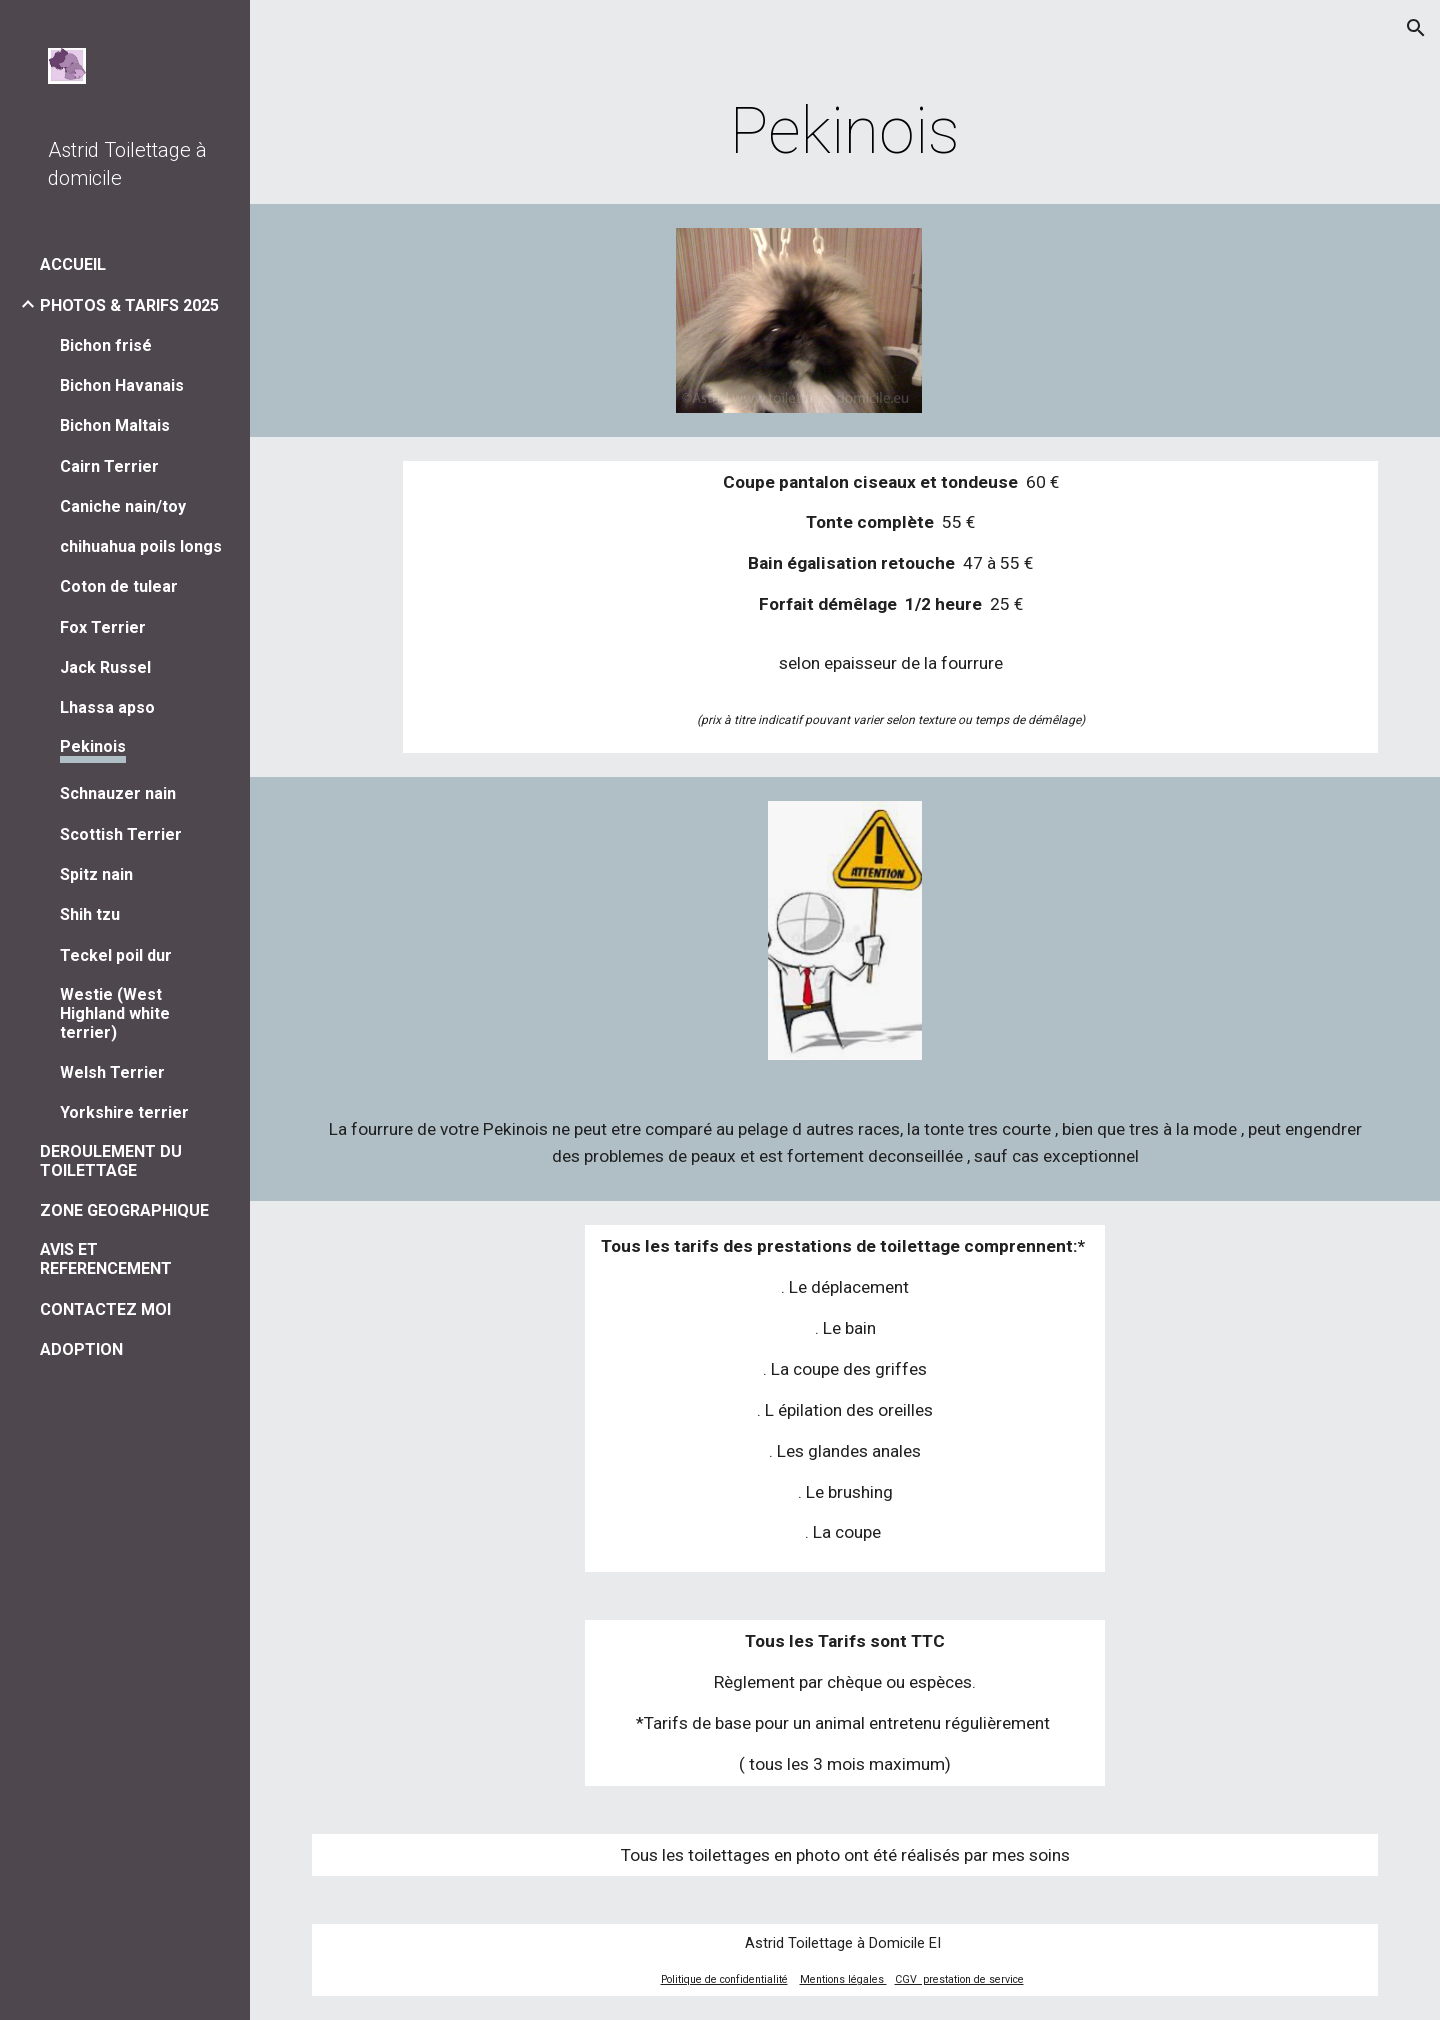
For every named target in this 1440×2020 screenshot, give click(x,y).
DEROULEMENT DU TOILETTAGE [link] (111, 1161)
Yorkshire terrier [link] (124, 1112)
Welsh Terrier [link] (112, 1072)
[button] (1416, 28)
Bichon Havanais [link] (122, 385)
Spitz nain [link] (96, 874)
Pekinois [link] (93, 746)
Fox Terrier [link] (103, 627)
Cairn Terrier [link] (109, 466)
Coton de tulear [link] (119, 586)
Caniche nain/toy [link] (123, 506)
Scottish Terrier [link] (121, 834)
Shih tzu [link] (90, 914)
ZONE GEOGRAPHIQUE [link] (124, 1210)
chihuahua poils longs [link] (141, 546)
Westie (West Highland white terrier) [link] (115, 1013)
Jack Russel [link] (105, 667)
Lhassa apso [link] (107, 707)
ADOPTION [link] (81, 1349)
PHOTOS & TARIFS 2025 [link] (129, 305)
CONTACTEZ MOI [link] (105, 1309)
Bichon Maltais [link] (115, 425)
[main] (845, 132)
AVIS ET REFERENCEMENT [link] (106, 1259)
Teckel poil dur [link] (116, 955)
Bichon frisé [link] (106, 345)
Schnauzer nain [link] (118, 793)
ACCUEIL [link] (73, 264)
